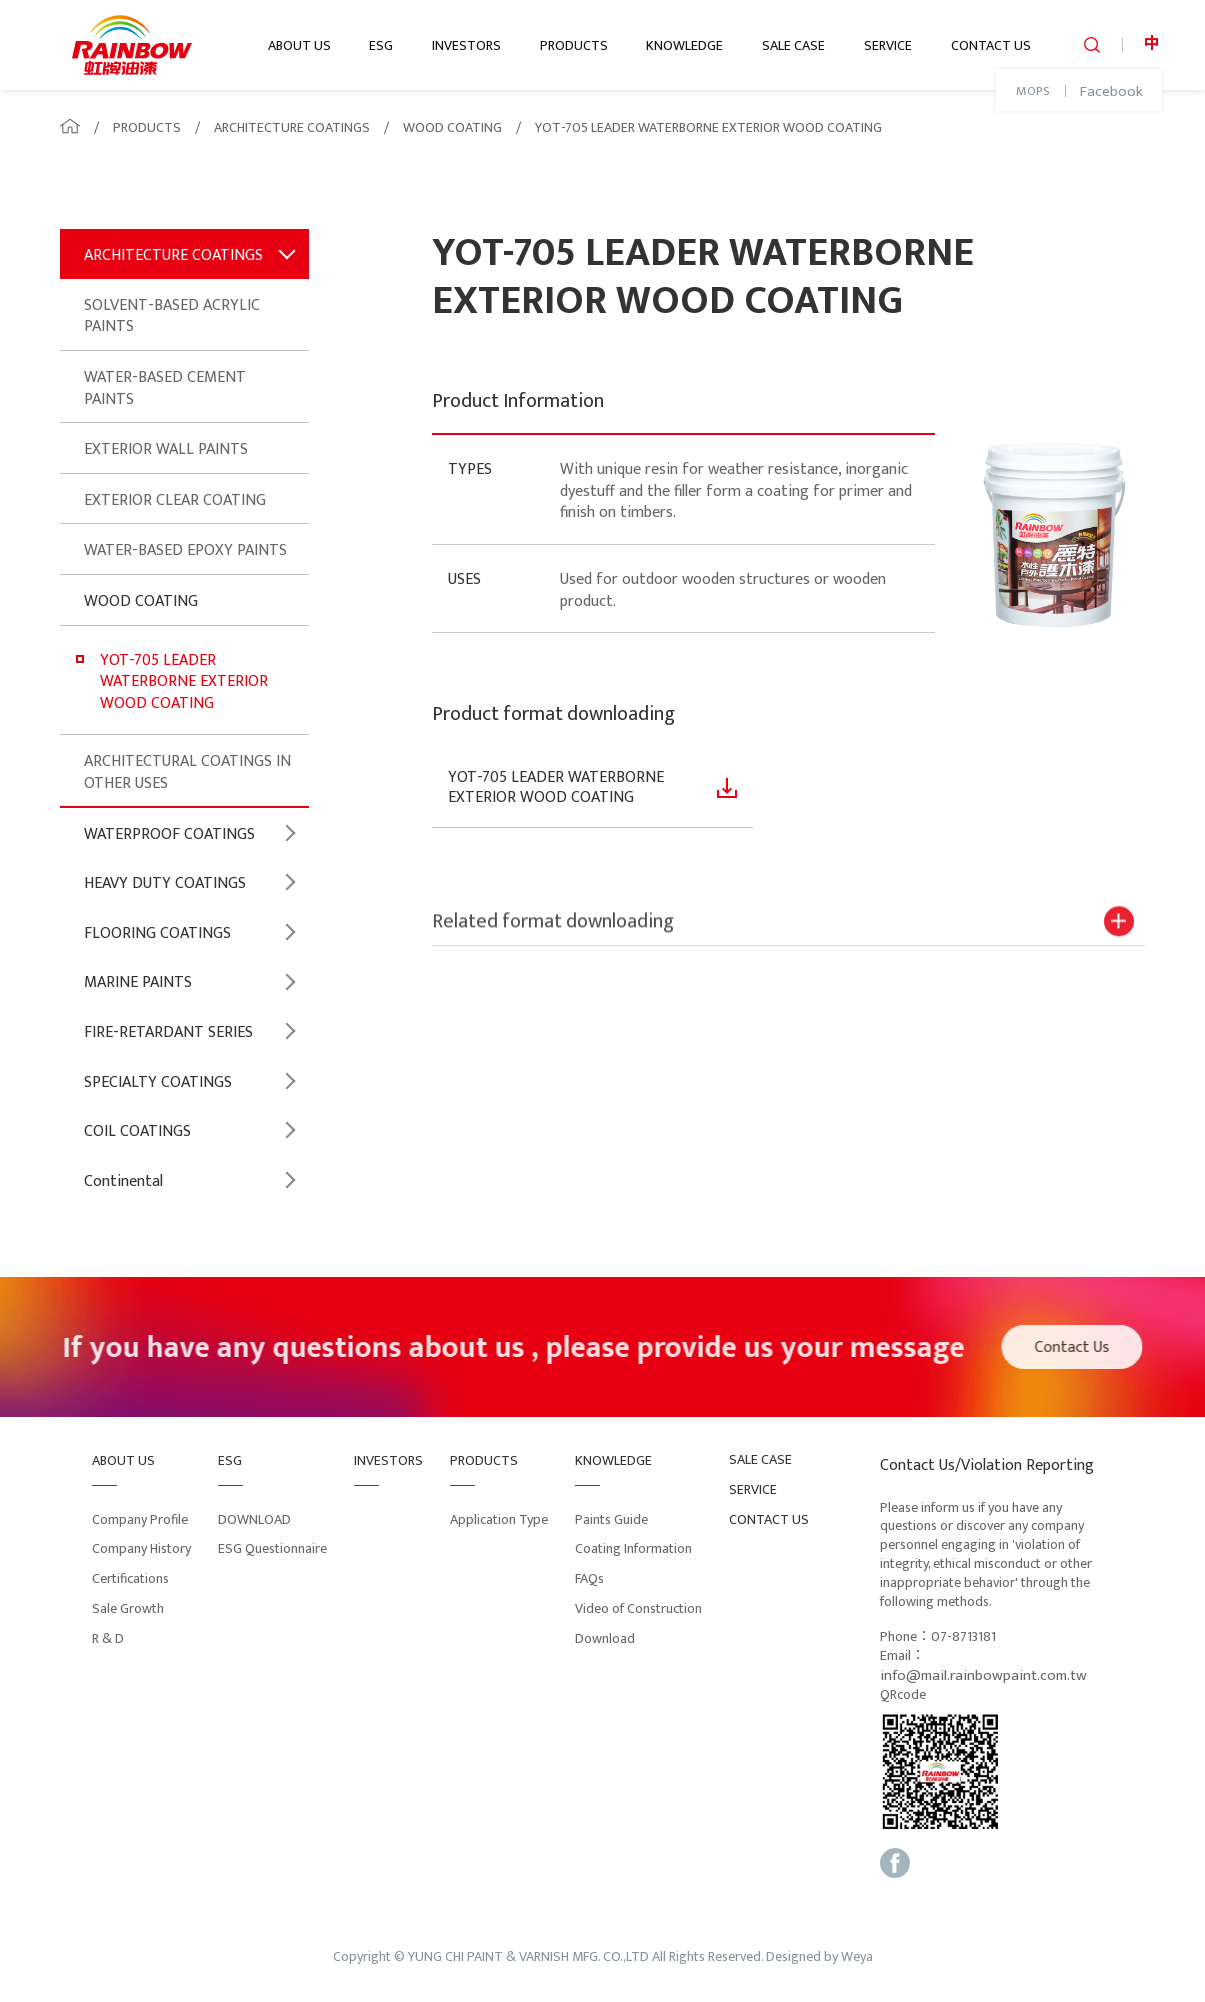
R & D (108, 1638)
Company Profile (140, 1519)
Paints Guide (611, 1519)
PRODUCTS (574, 45)
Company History (141, 1548)
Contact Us (1079, 1347)
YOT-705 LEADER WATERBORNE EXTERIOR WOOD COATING (708, 127)
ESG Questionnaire (272, 1548)
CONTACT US (991, 45)
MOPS (1033, 92)
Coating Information (633, 1548)
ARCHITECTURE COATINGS (292, 127)
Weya (857, 1957)
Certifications (130, 1578)
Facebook (1111, 92)
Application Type (499, 1519)
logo (132, 45)
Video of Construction (638, 1608)
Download (605, 1638)
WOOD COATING (452, 127)
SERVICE (888, 45)
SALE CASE (793, 45)
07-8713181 (963, 1637)
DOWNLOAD (254, 1519)
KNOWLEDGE (684, 45)
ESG (381, 45)
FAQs (589, 1578)
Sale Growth (128, 1608)
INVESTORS (466, 45)
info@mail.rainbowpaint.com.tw (983, 1676)
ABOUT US (299, 45)
